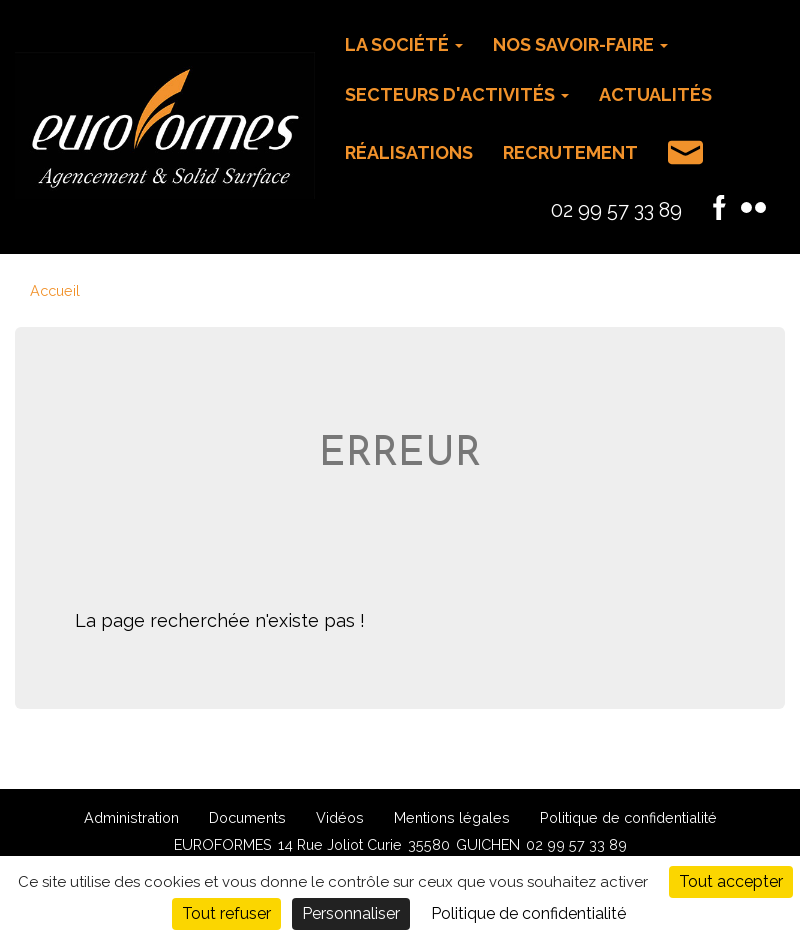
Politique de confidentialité (628, 817)
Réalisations (409, 152)
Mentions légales (452, 817)
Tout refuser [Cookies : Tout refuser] (226, 913)
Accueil (55, 290)
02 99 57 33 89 (616, 210)
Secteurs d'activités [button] (457, 94)
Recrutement (570, 152)
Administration (131, 817)
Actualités (655, 94)
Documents (247, 817)
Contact (685, 152)
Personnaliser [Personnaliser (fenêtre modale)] (351, 913)
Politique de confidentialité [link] (528, 913)
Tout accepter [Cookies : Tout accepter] (731, 881)
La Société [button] (404, 44)
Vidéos (340, 817)
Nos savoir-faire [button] (580, 44)
